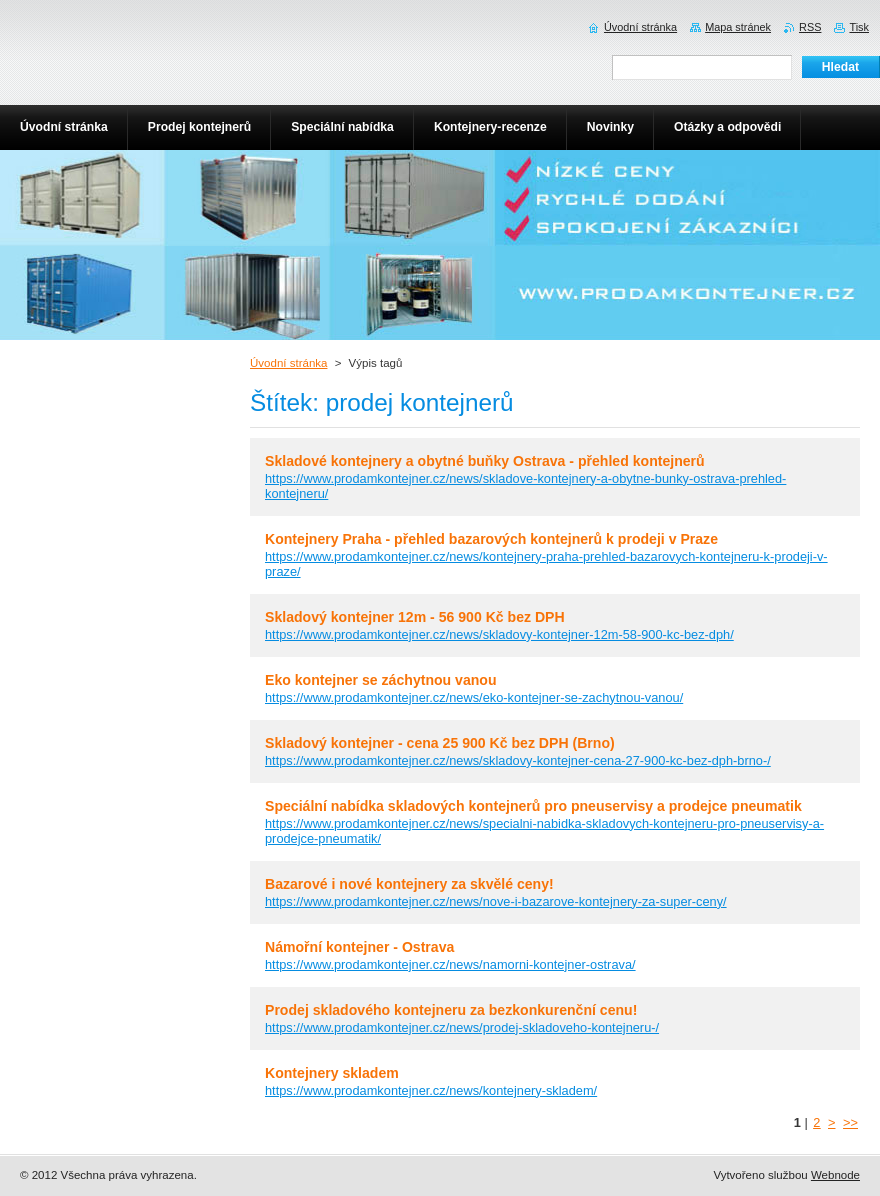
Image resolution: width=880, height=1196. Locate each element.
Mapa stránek (738, 27)
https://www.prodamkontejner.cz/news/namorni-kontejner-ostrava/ (450, 964)
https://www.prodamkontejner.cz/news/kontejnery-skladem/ (431, 1090)
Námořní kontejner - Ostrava (359, 947)
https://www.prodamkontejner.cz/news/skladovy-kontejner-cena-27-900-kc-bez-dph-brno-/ (518, 760)
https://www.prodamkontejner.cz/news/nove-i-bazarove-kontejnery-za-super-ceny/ (496, 901)
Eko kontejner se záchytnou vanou (381, 680)
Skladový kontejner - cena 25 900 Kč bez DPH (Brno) (440, 743)
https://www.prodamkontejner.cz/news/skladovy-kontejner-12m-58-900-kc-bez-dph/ (499, 634)
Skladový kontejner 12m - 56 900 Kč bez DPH (415, 617)
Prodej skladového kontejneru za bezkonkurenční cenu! (451, 1010)
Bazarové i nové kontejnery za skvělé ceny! (409, 884)
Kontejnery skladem (332, 1073)
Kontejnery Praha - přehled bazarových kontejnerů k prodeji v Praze (491, 539)
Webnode (835, 1175)
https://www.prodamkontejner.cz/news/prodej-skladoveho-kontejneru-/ (462, 1027)
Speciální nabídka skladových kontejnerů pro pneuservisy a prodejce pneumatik (533, 806)
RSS (810, 27)
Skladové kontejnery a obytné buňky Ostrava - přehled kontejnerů (485, 461)
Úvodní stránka (288, 363)
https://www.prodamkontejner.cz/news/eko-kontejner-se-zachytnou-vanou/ (474, 697)
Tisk (859, 27)
